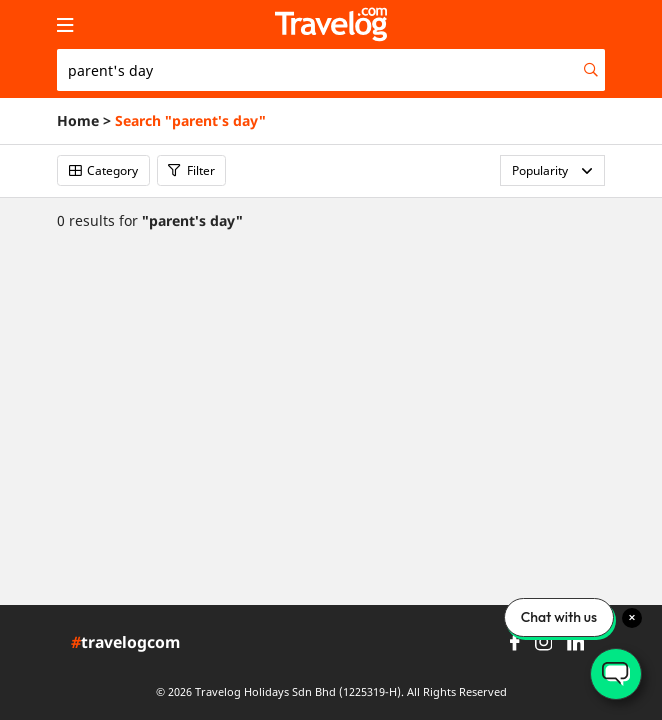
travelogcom (125, 643)
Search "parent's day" (190, 121)
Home (78, 121)
